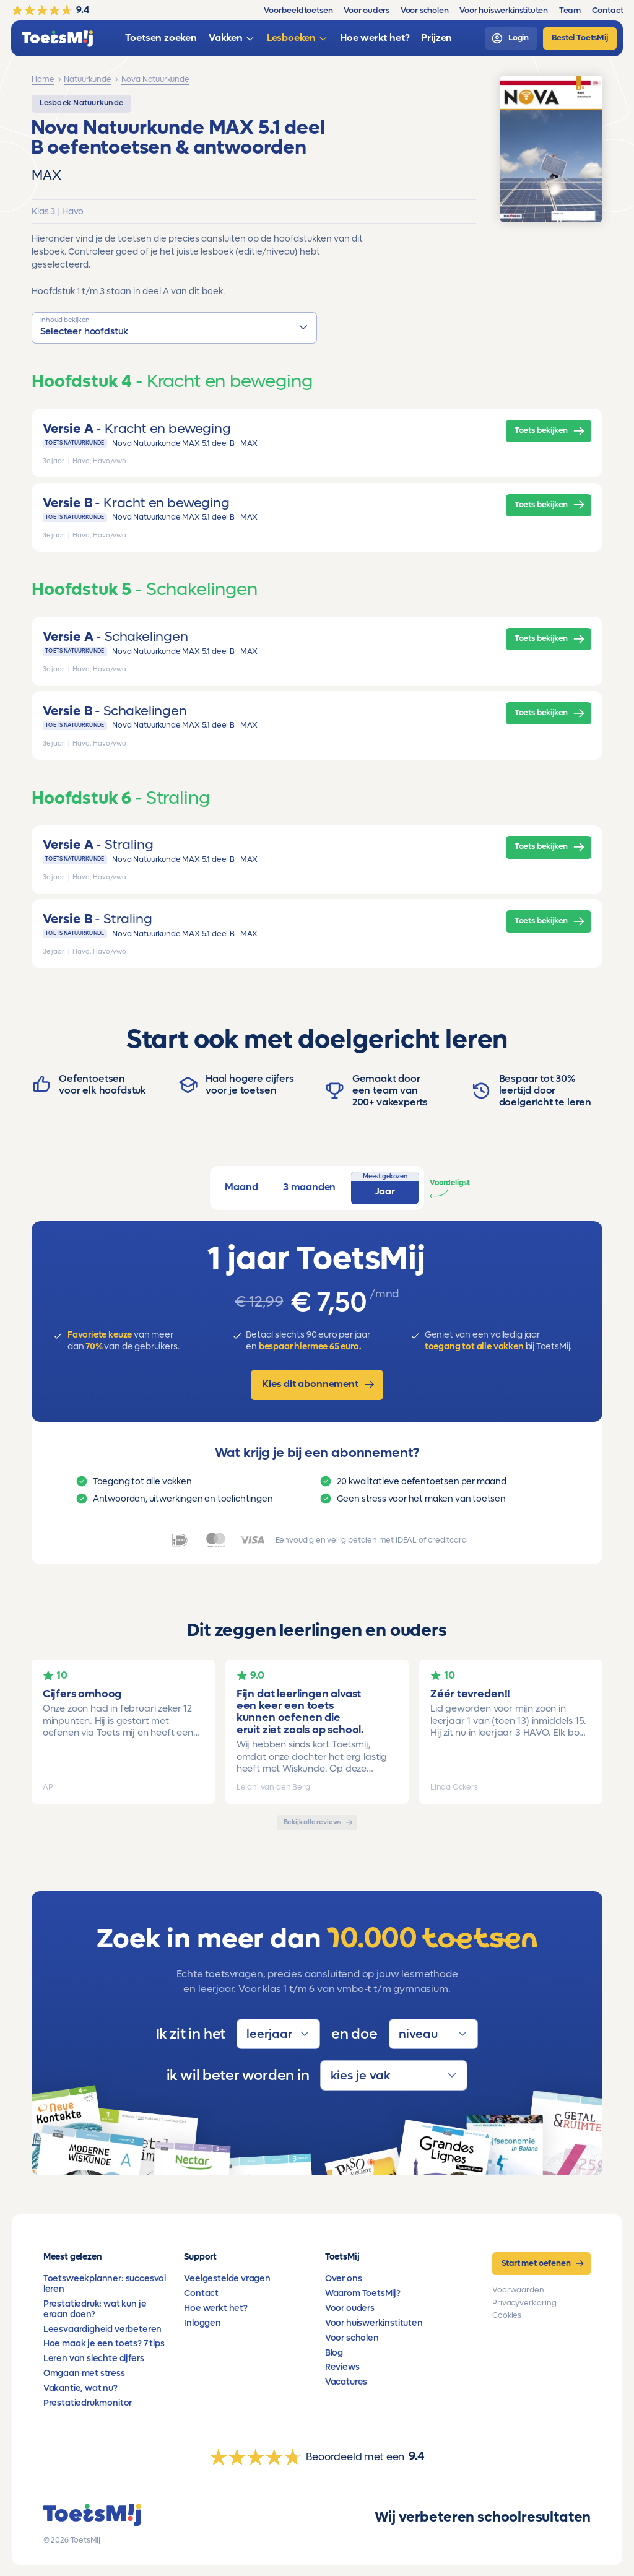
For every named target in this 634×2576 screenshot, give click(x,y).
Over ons (343, 2278)
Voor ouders (350, 2308)
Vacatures (346, 2382)
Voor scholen (352, 2338)
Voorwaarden (518, 2290)
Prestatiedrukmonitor (87, 2403)
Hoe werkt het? (216, 2308)
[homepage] (57, 38)
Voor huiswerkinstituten (374, 2323)
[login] (511, 38)
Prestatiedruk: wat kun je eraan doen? (95, 2309)
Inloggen (202, 2323)
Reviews (342, 2367)
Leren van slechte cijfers (93, 2358)
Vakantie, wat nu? (80, 2388)
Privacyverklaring (524, 2303)
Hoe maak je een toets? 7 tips (104, 2343)
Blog (334, 2353)
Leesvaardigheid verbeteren (102, 2329)
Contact (201, 2293)
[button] (174, 328)
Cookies (506, 2315)
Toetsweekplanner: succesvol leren (104, 2284)
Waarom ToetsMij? (363, 2293)
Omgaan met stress (84, 2373)
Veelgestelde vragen (227, 2278)
